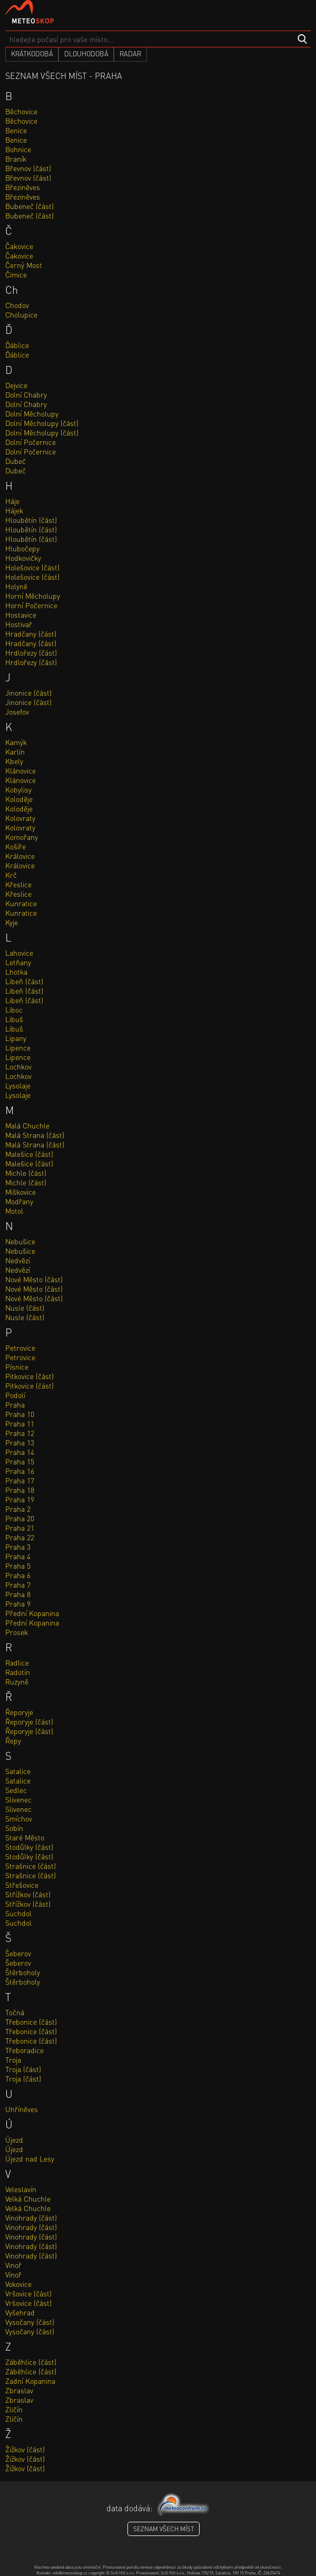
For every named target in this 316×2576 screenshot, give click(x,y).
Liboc (14, 1009)
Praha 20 (19, 1518)
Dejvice (16, 385)
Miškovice (20, 1191)
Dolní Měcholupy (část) (41, 423)
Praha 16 (19, 1470)
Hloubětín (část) (31, 519)
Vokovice (18, 2283)
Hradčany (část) (30, 633)
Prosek (16, 1632)
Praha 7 (18, 1584)
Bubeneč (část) (29, 206)
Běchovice (21, 111)
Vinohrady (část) (31, 2217)
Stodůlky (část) (29, 1846)
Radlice (17, 1662)
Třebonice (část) (31, 2021)
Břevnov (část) (28, 168)
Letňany (18, 962)
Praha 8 (18, 1594)
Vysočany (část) (29, 2321)
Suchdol (18, 1913)
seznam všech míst (163, 2529)
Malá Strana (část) (34, 1135)
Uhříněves (21, 2109)
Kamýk (16, 742)
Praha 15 (19, 1461)
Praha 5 (18, 1565)
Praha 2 (18, 1508)
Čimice (16, 274)
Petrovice (20, 1347)
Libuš (14, 1019)
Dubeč (15, 460)
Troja (13, 2059)
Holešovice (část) (32, 567)
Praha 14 (19, 1452)
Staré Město (24, 1837)
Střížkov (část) (28, 1894)
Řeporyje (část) (29, 1721)
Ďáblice (17, 345)
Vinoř (13, 2265)
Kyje (11, 922)
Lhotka (16, 971)
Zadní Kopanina (30, 2380)
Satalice (18, 1771)
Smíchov (18, 1818)
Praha (15, 1404)
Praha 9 (18, 1603)
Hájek (14, 510)
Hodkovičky (23, 557)
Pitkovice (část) (29, 1376)
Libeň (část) (24, 981)
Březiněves (22, 187)
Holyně (16, 586)
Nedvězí (17, 1260)
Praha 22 (19, 1537)
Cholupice (21, 314)
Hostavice (20, 614)
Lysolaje (18, 1085)
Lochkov (18, 1066)
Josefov (17, 711)
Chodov (17, 305)
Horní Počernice (31, 605)
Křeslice (18, 884)
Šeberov (18, 1953)
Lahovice (19, 952)
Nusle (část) (24, 1307)
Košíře (15, 846)
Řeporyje (19, 1712)
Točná (14, 2012)
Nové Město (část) (34, 1279)
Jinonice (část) (28, 692)
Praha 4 (18, 1556)
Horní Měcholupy (32, 595)
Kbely (14, 761)
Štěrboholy (22, 1972)
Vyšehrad (20, 2312)
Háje (12, 501)
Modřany (19, 1201)
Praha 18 (19, 1489)
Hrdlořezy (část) (31, 652)
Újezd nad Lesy (29, 2158)
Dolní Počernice (30, 442)
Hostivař (18, 624)
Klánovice (20, 770)
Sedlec (16, 1790)
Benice (16, 130)
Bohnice (18, 149)
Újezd (14, 2139)
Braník (15, 158)
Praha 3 (18, 1546)
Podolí (15, 1395)
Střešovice (21, 1884)
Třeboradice (24, 2050)
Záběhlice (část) (30, 2361)
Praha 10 (19, 1414)
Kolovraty (20, 818)
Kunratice (21, 903)
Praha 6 (18, 1575)
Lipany (15, 1038)
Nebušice (20, 1241)
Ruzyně (16, 1681)
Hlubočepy (22, 548)
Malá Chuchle (27, 1125)
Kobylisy (18, 789)
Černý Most (23, 265)
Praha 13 (19, 1442)
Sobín (14, 1827)
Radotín (17, 1672)
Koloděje (19, 799)
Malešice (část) (29, 1153)
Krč (11, 874)
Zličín (14, 2409)
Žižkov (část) (25, 2449)
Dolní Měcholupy (31, 413)
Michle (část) (25, 1172)
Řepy (13, 1740)
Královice (20, 855)
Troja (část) (23, 2069)
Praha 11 (19, 1423)
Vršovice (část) (28, 2293)
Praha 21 (19, 1527)
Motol (14, 1210)
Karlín (15, 751)
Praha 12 (19, 1433)
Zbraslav (19, 2390)
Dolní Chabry (26, 394)
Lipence (18, 1047)
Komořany (21, 836)
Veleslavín (20, 2189)
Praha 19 (19, 1499)
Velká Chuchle (28, 2198)
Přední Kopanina (32, 1613)
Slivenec (18, 1799)
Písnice (16, 1366)
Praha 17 (19, 1480)
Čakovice (19, 246)
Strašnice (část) (30, 1865)
